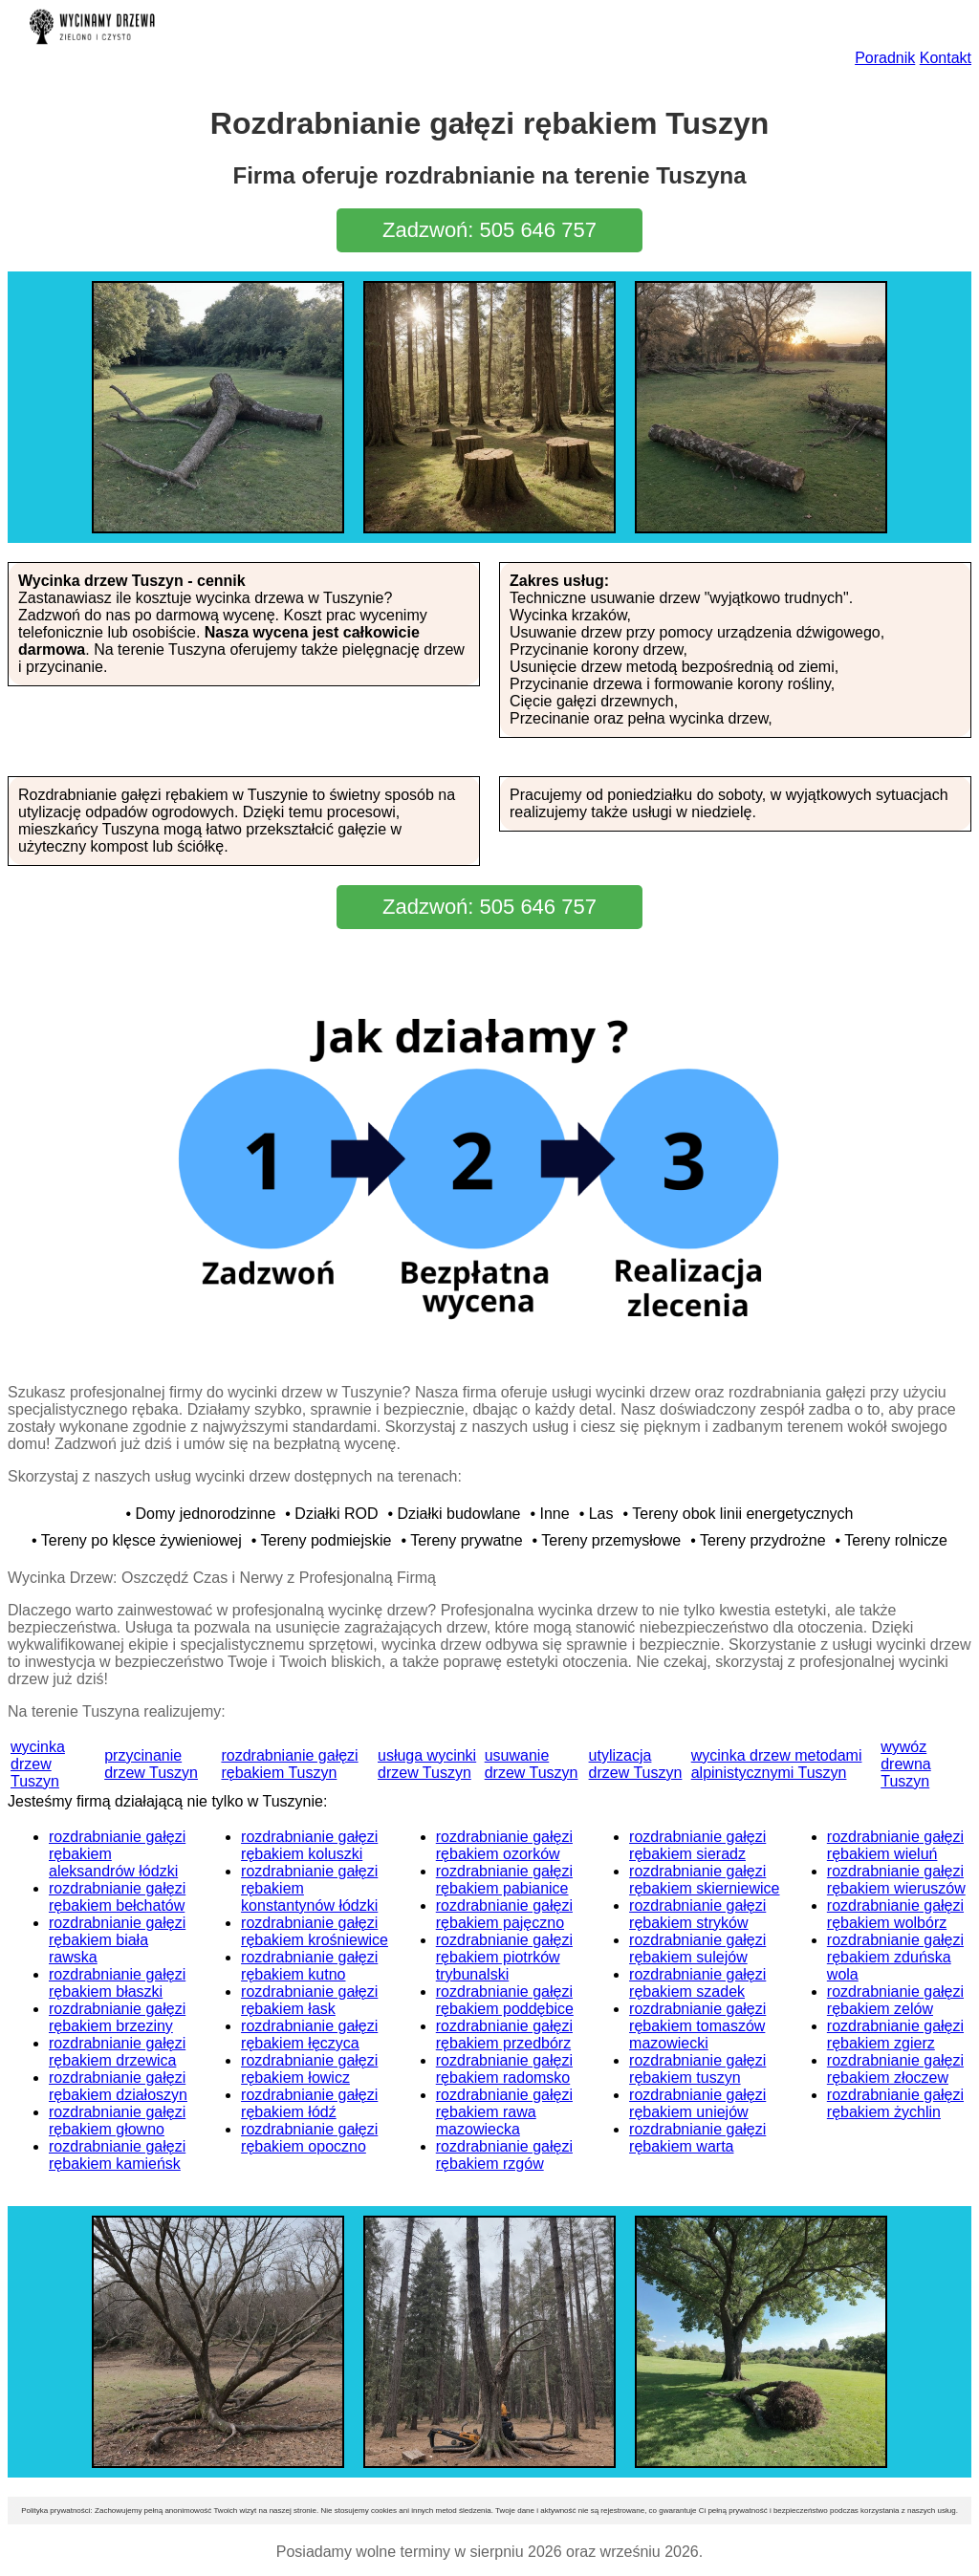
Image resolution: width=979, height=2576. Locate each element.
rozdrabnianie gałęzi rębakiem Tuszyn (289, 1764)
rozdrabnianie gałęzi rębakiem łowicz (309, 2069)
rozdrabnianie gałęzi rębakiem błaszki (117, 1983)
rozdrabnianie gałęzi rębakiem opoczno (309, 2137)
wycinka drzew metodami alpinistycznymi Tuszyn (776, 1764)
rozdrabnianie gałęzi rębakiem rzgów (504, 2155)
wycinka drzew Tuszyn (38, 1764)
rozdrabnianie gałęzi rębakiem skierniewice (704, 1879)
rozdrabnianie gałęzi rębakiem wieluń (895, 1845)
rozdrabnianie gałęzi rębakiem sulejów (697, 1948)
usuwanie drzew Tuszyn (531, 1764)
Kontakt (945, 58)
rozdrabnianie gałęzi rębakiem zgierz (895, 2034)
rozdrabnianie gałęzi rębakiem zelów (895, 2000)
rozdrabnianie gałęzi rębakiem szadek (697, 1983)
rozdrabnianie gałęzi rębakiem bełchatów (117, 1897)
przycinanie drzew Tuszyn (151, 1764)
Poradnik (885, 58)
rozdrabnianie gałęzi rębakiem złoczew (895, 2069)
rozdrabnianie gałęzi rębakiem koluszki (309, 1845)
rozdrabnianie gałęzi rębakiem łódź (309, 2103)
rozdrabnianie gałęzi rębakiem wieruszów (896, 1879)
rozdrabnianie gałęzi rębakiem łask (309, 2000)
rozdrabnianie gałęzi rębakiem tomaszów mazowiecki (697, 2026)
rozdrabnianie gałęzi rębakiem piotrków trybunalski (504, 1957)
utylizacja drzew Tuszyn (636, 1764)
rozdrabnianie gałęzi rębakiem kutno (309, 1965)
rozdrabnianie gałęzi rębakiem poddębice (505, 2000)
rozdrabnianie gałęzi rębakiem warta (697, 2137)
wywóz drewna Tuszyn (905, 1764)
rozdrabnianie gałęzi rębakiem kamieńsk (117, 2155)
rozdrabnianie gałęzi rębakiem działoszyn (118, 2086)
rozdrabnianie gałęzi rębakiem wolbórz (895, 1914)
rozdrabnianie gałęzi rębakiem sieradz (697, 1845)
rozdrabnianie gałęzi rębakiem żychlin (895, 2103)
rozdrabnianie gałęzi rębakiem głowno (117, 2120)
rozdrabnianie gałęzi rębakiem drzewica (117, 2051)
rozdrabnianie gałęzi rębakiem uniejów (697, 2103)
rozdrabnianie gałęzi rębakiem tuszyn (697, 2069)
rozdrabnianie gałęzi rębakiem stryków (697, 1914)
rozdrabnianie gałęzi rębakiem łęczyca (309, 2034)
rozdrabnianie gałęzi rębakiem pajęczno (504, 1914)
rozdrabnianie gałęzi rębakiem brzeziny (117, 2017)
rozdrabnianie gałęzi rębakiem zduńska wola (895, 1957)
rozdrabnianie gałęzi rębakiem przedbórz (504, 2034)
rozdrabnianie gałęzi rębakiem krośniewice (314, 1931)
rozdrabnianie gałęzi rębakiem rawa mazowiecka (504, 2112)
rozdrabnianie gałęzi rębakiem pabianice (504, 1879)
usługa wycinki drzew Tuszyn (427, 1764)
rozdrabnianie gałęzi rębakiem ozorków (504, 1845)
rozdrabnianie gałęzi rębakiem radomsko (504, 2069)
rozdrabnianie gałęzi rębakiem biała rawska (117, 1940)
